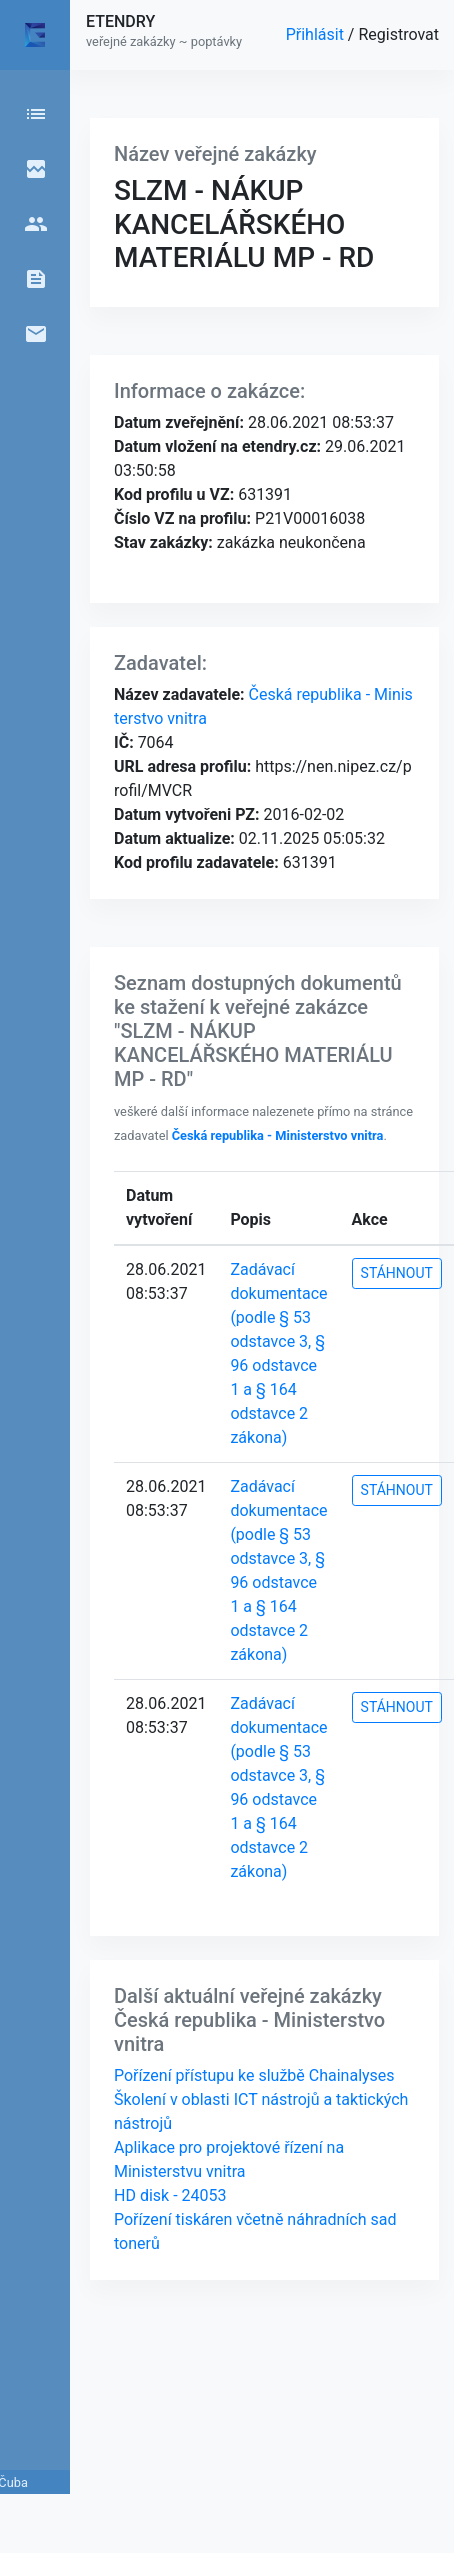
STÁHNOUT (397, 1273)
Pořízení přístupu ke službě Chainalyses (254, 2075)
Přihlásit (317, 34)
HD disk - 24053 (170, 2195)
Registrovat (398, 34)
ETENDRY (120, 21)
